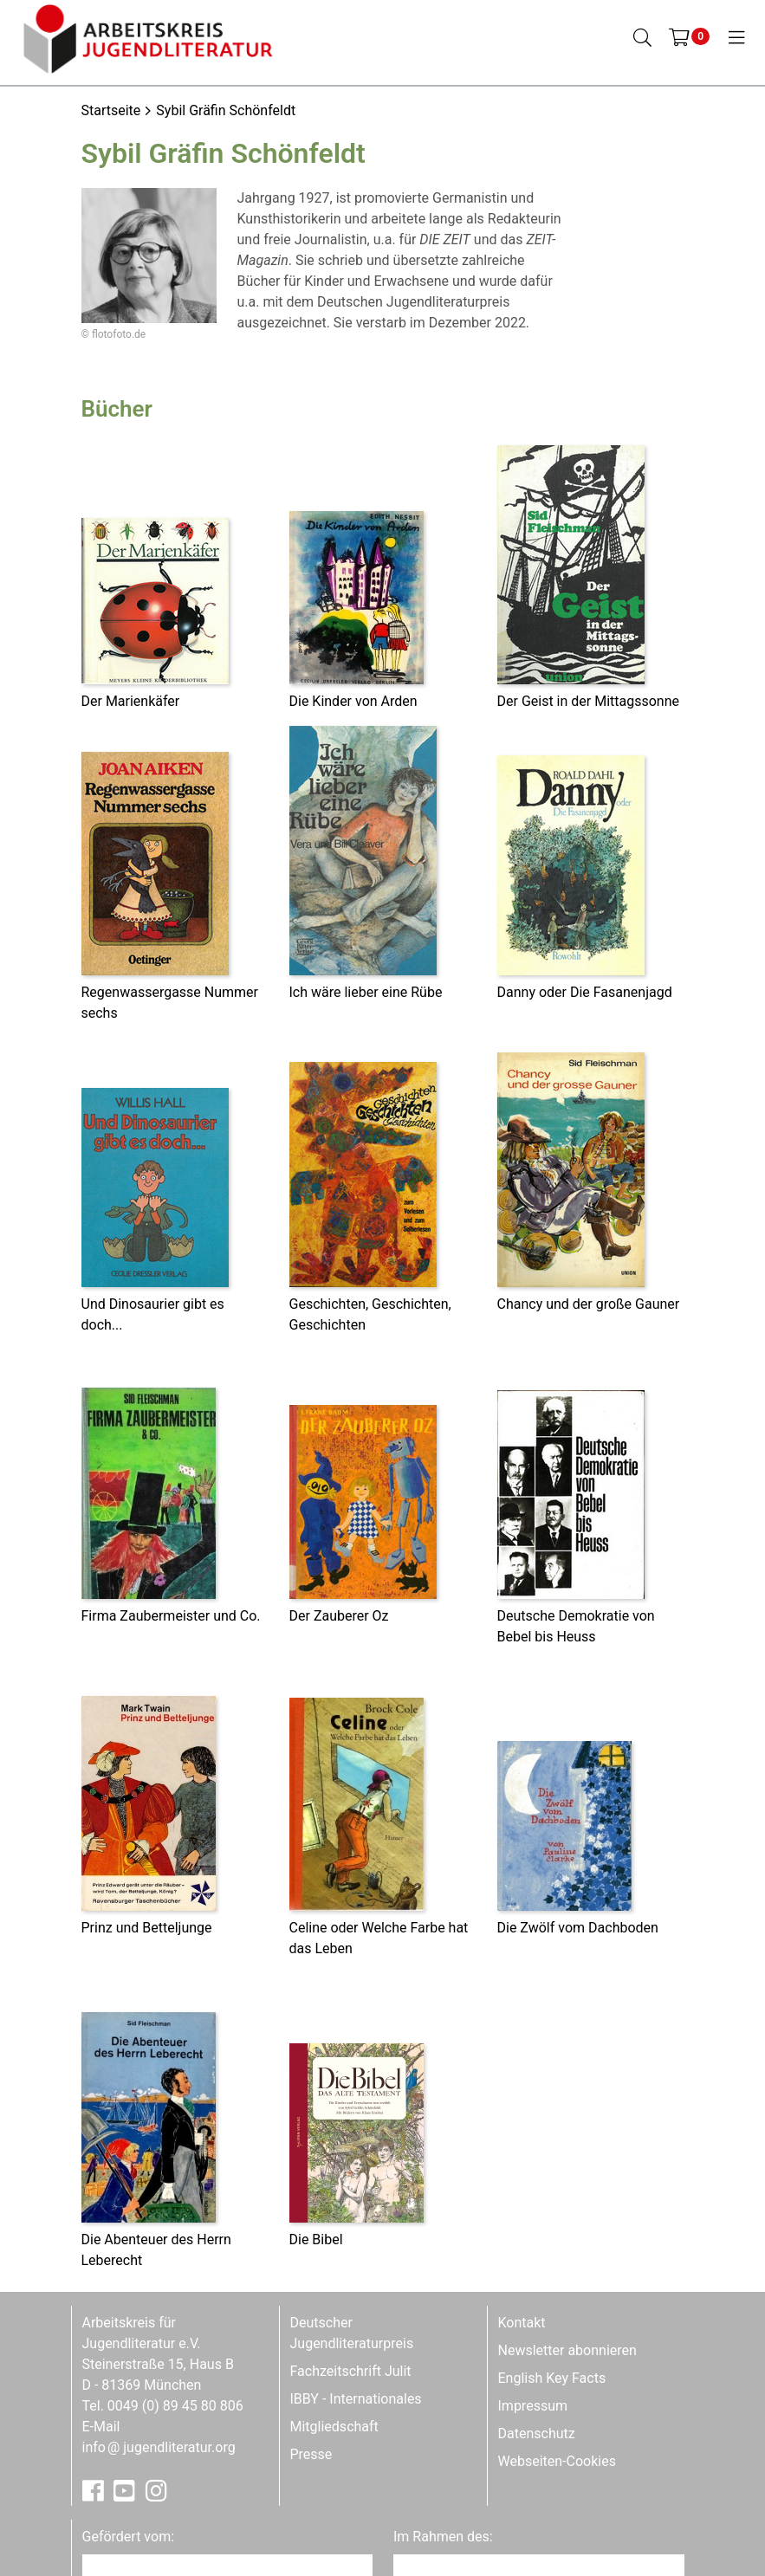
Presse (311, 2454)
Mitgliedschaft (334, 2426)
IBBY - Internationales (356, 2399)
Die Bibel (316, 2239)
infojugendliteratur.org (159, 2447)
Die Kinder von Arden (353, 701)
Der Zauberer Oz (339, 1616)
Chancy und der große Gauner (588, 1304)
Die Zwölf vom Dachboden (577, 1927)
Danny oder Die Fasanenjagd (584, 992)
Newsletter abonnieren (567, 2350)
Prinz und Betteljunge (146, 1927)
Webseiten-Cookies (557, 2461)
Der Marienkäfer (130, 701)
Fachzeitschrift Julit (351, 2371)
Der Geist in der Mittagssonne (588, 701)
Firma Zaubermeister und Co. (171, 1616)
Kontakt (522, 2322)
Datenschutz (536, 2433)
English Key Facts (552, 2378)
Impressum (533, 2406)
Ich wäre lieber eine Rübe (366, 992)
